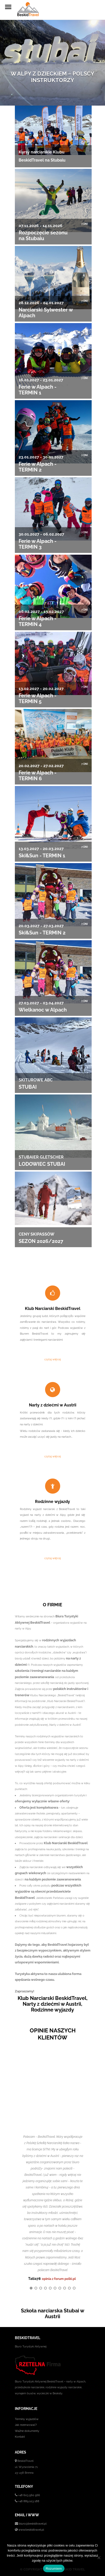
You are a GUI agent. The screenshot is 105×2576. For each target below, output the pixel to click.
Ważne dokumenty (27, 2431)
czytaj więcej (52, 1359)
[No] (98, 2557)
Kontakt (20, 2436)
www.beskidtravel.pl (31, 2529)
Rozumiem (54, 2568)
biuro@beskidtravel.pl (33, 2523)
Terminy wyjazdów (27, 2419)
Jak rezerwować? (26, 2425)
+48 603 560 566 (29, 2495)
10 (74, 2288)
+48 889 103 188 (28, 2501)
